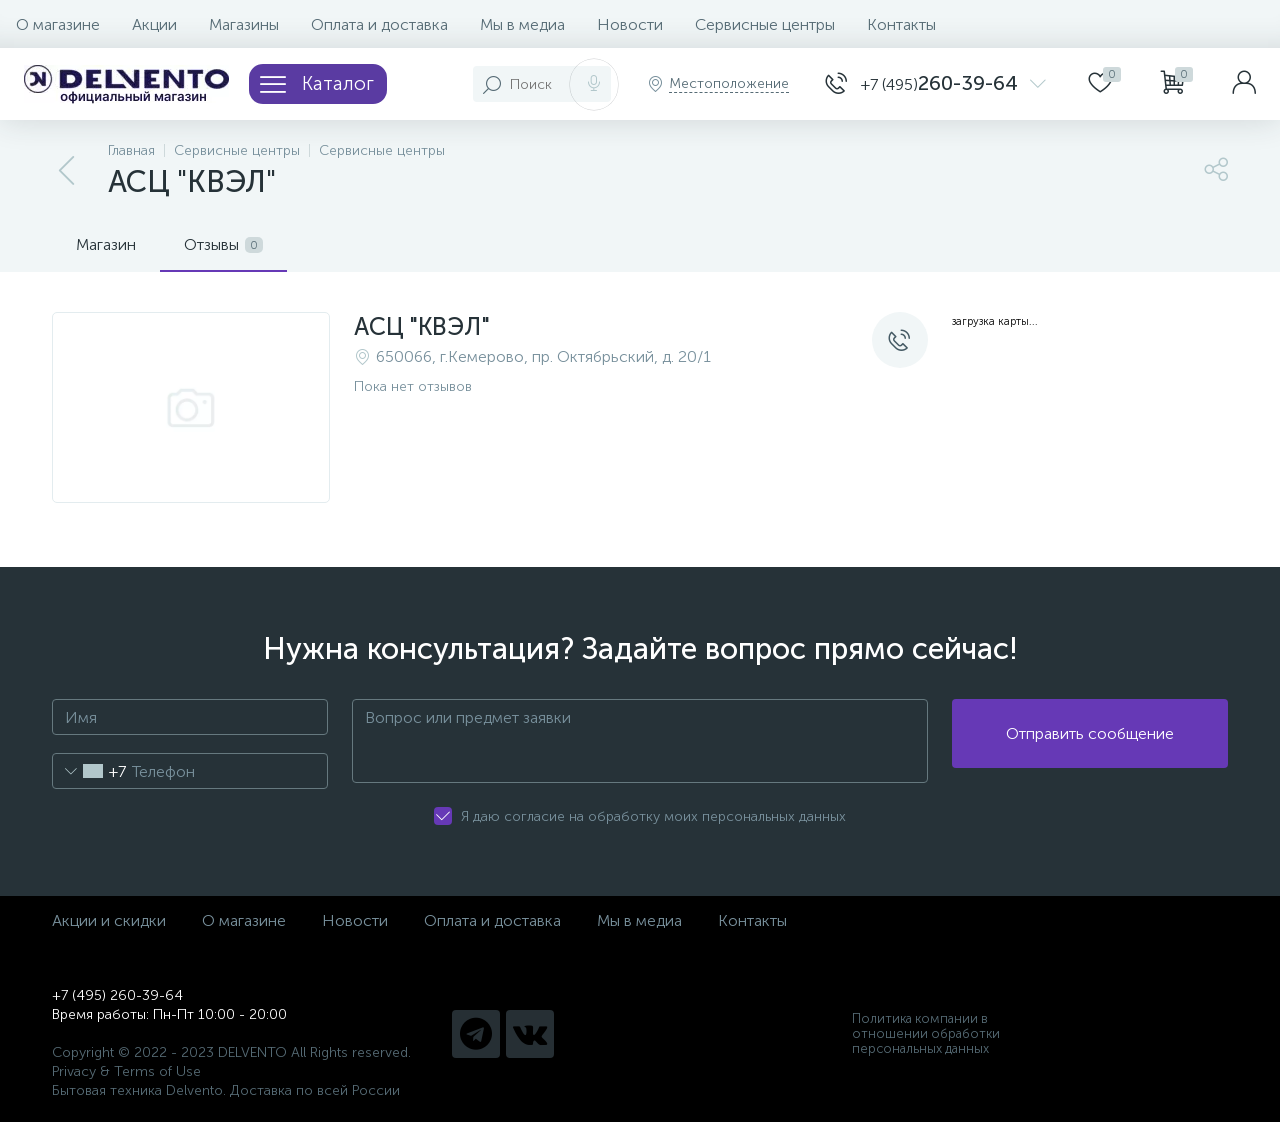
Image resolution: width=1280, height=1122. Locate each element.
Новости (630, 24)
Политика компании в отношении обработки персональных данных (926, 1033)
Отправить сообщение (1090, 741)
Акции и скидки (109, 920)
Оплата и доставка (379, 24)
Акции (154, 24)
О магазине (58, 24)
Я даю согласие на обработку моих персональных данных (653, 816)
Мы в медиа (522, 24)
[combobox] (89, 771)
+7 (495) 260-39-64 (117, 995)
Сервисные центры (765, 24)
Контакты (901, 24)
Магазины (244, 24)
